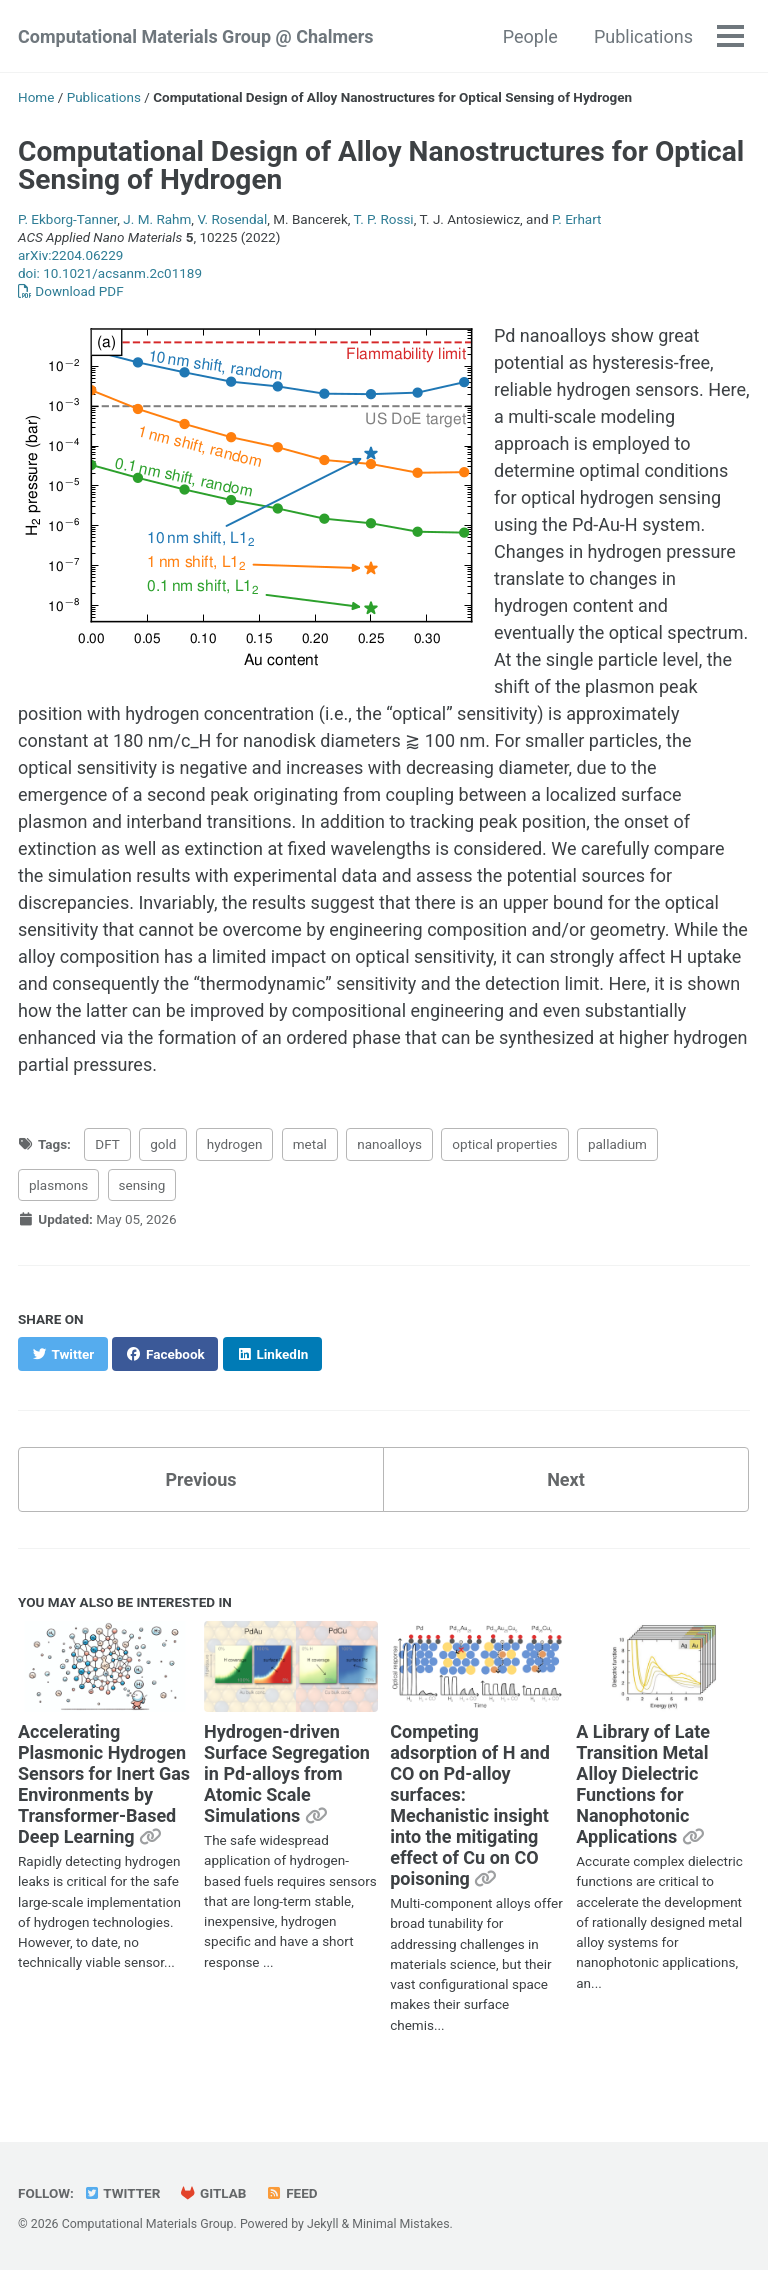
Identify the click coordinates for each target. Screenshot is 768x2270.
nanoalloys (389, 1144)
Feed (292, 2193)
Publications (643, 36)
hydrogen (235, 1144)
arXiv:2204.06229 (70, 255)
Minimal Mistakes (400, 2224)
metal (310, 1144)
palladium (617, 1144)
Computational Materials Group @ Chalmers (196, 36)
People (530, 36)
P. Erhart (577, 219)
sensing (142, 1185)
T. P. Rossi (384, 219)
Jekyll (323, 2224)
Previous (201, 1479)
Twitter (121, 2193)
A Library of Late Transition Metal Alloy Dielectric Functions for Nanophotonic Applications (643, 1784)
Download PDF (71, 291)
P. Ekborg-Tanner (67, 219)
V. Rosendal (232, 219)
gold (163, 1144)
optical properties (504, 1144)
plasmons (58, 1185)
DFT (107, 1144)
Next (566, 1479)
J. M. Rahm (157, 219)
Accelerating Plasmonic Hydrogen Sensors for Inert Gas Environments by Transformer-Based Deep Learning (104, 1784)
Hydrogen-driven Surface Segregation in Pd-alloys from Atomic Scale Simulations (287, 1773)
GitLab (213, 2193)
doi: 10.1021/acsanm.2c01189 (110, 273)
